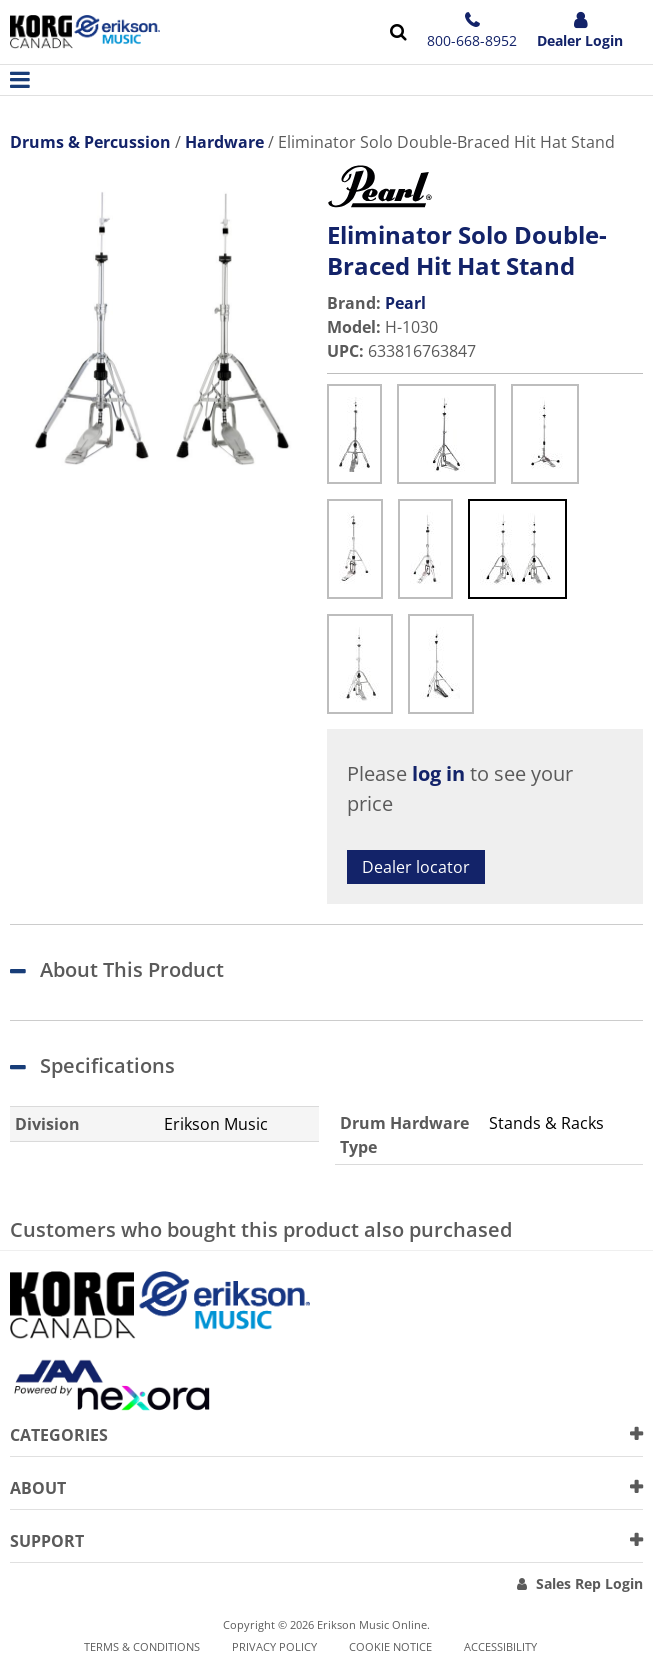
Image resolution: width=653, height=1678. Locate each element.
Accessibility (500, 1646)
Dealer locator (416, 867)
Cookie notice (390, 1646)
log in (438, 773)
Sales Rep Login (589, 1583)
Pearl (405, 303)
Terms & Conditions (142, 1646)
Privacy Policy (274, 1646)
